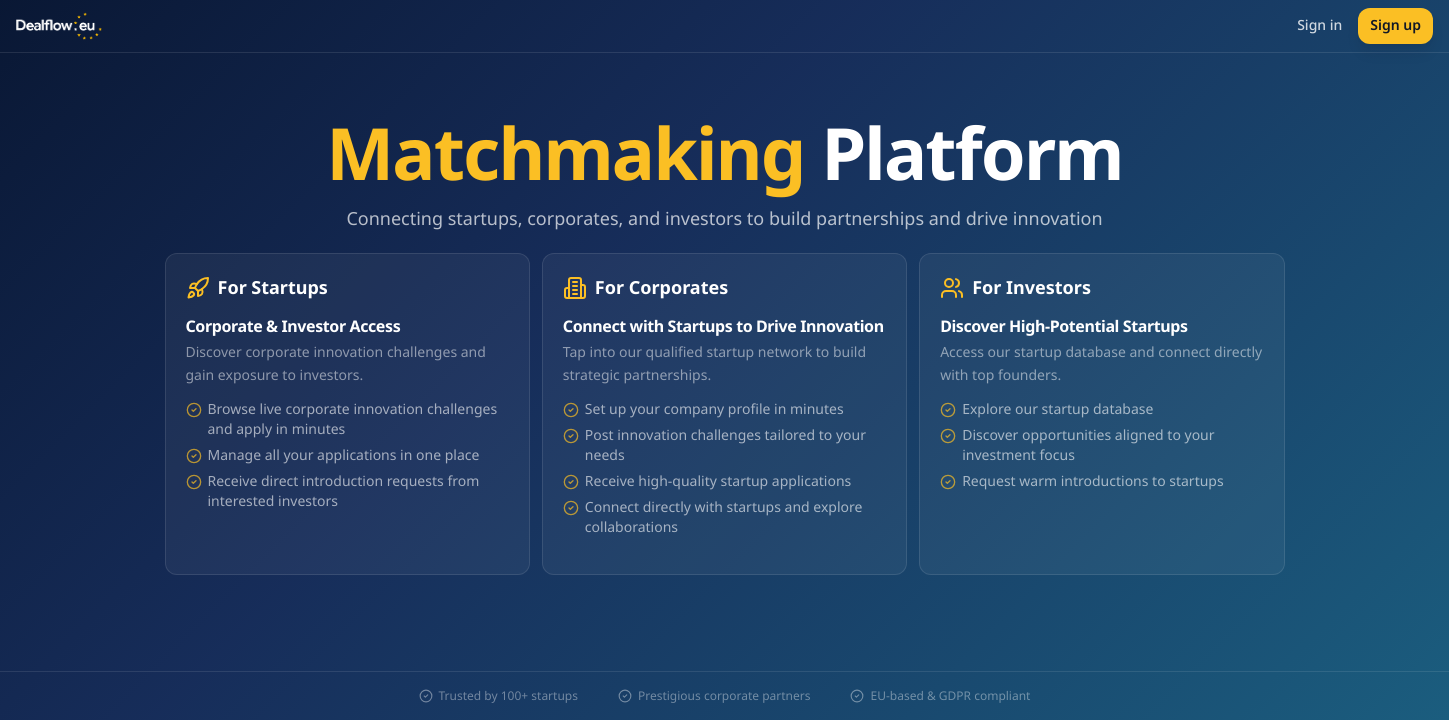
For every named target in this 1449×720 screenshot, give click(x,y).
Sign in (1319, 25)
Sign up (1395, 25)
